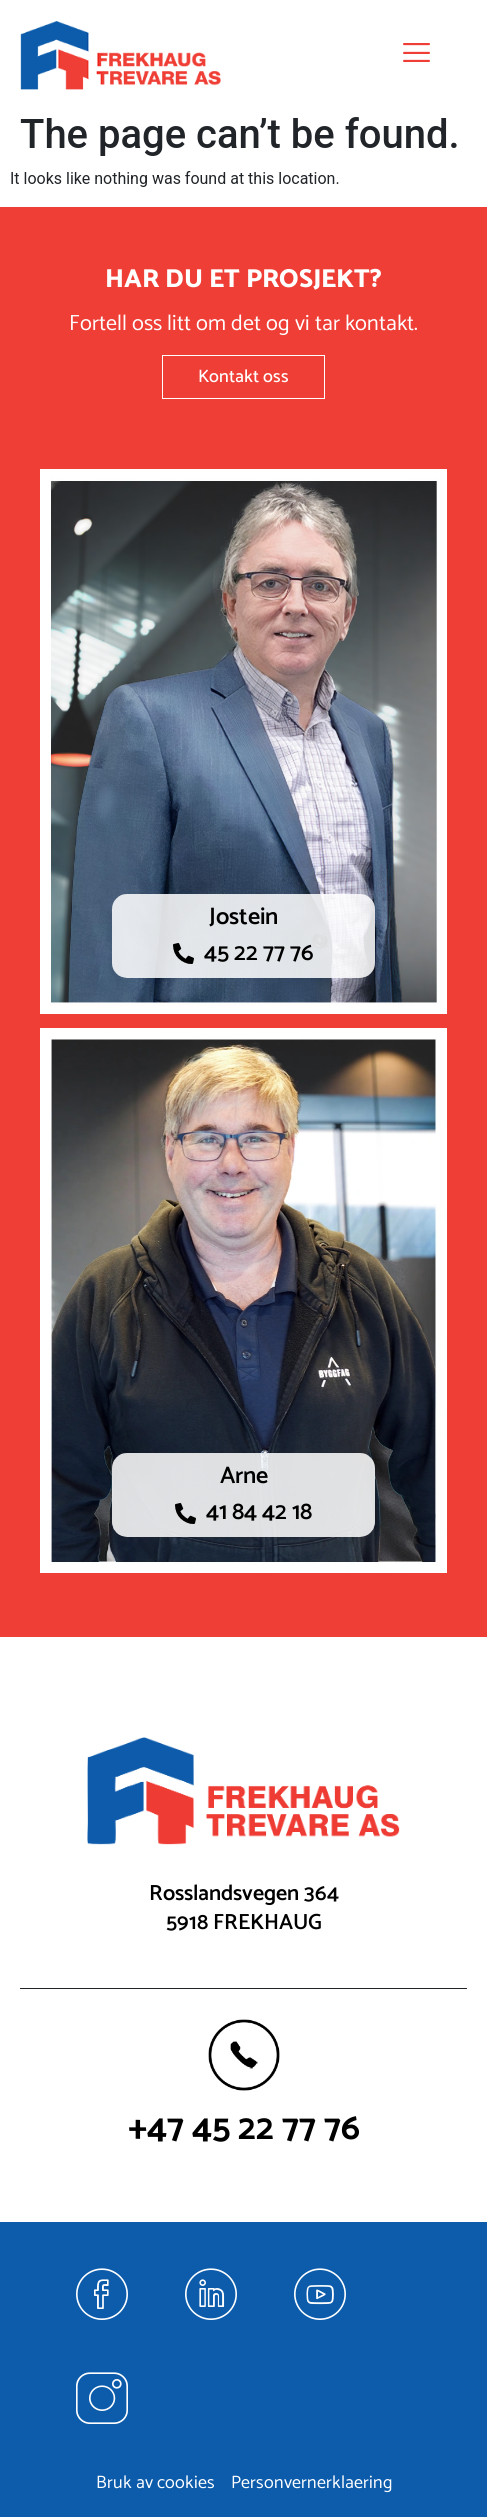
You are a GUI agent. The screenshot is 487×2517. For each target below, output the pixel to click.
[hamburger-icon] (410, 55)
